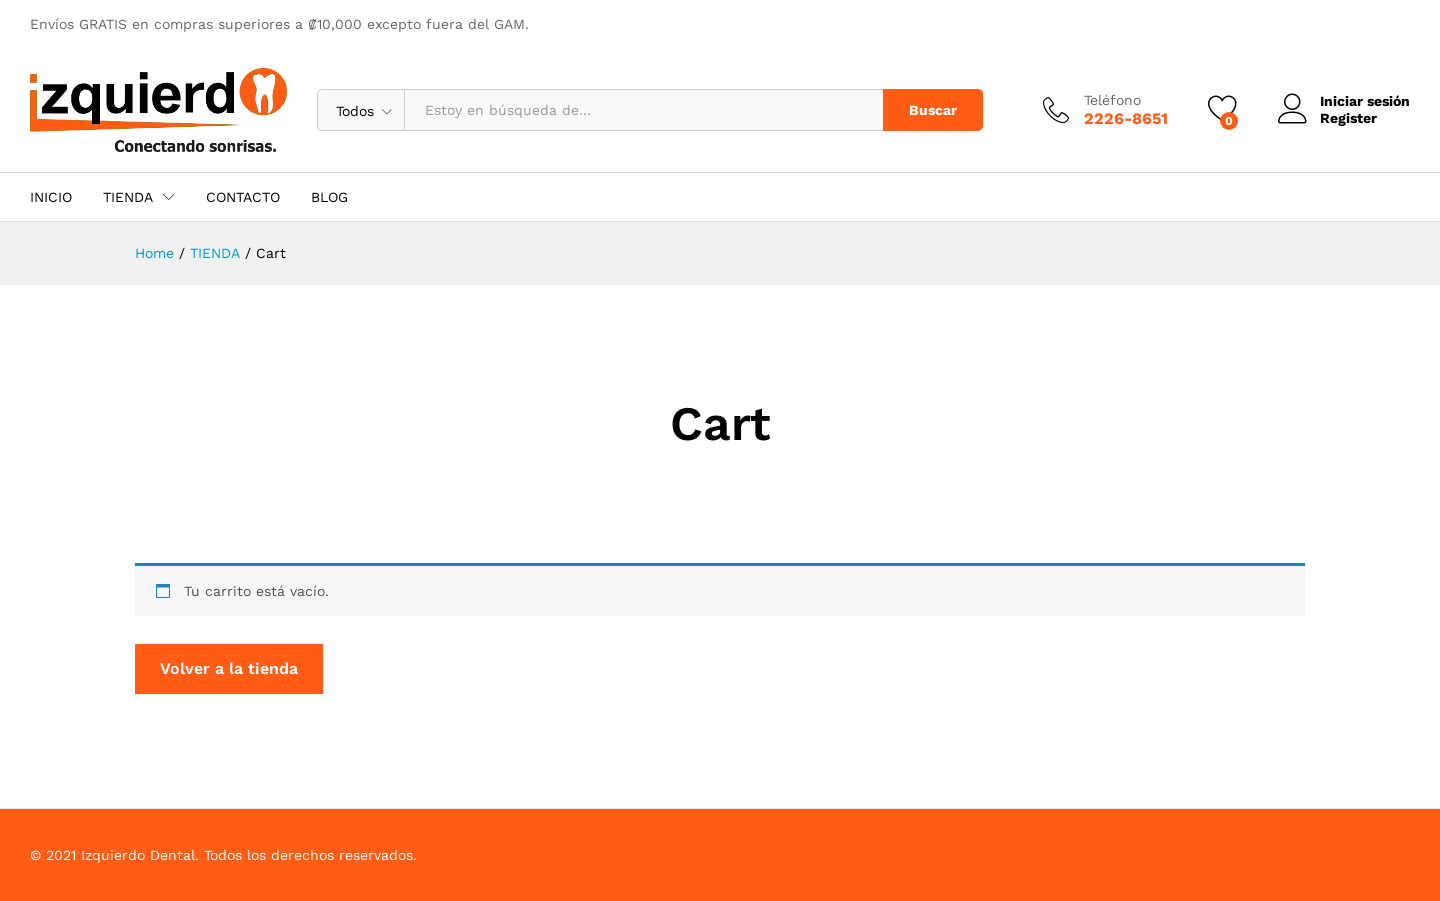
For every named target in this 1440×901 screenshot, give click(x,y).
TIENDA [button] (128, 197)
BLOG (329, 197)
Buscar (933, 110)
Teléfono (1112, 100)
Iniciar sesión (1344, 101)
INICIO (51, 197)
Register (1348, 118)
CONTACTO (243, 197)
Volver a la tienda (229, 668)
